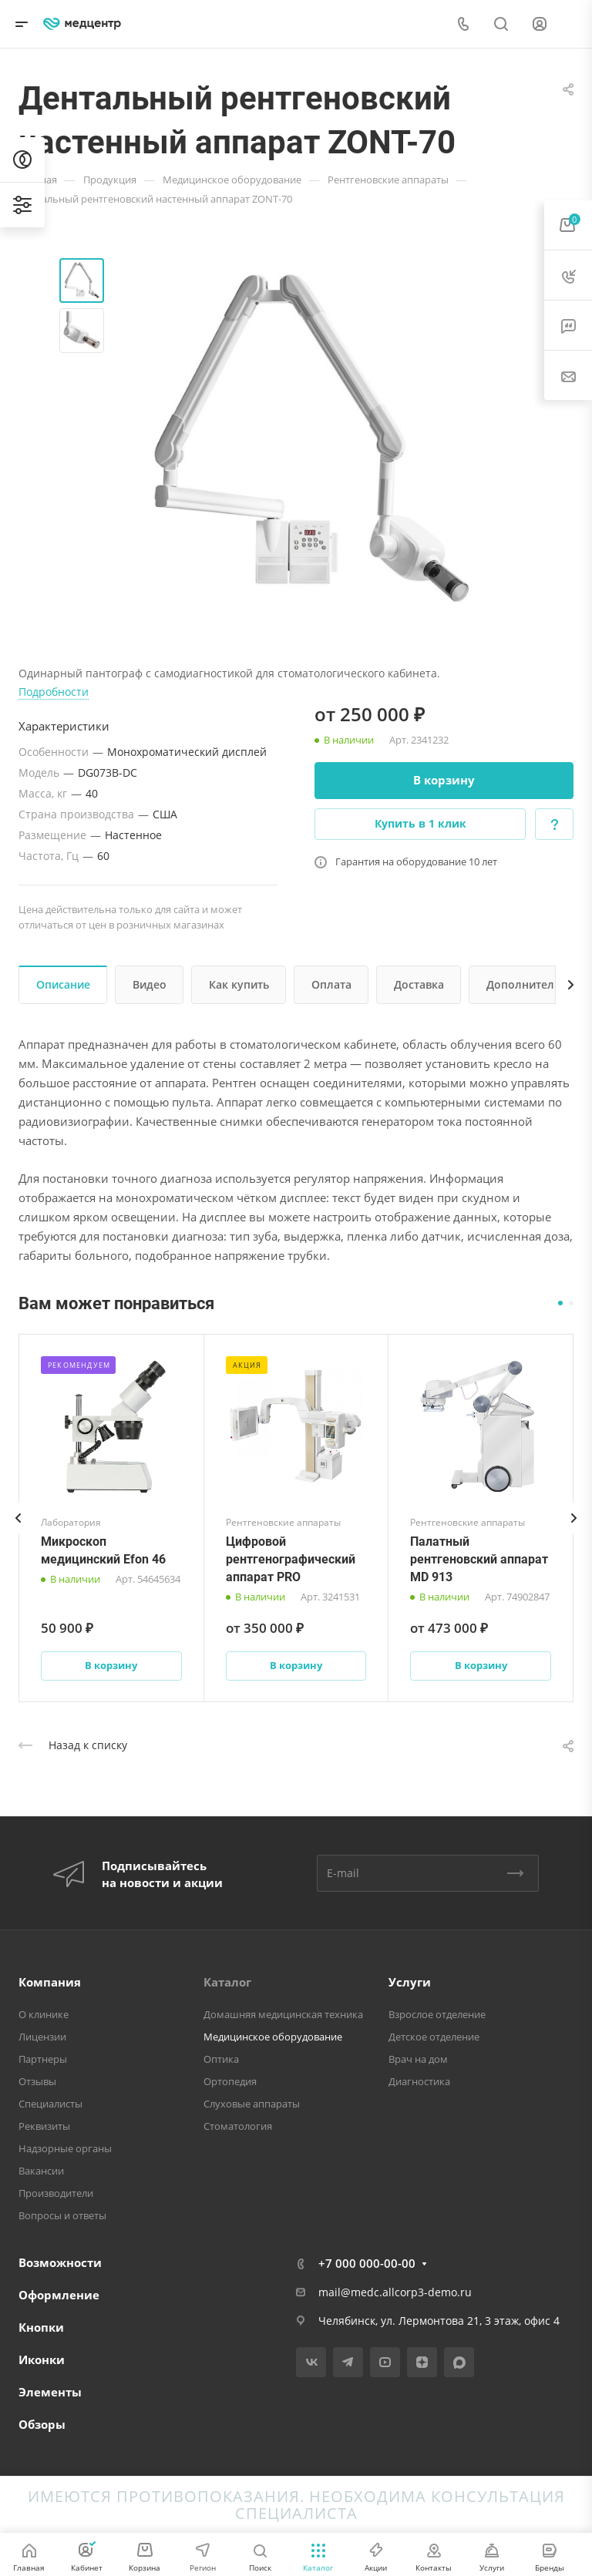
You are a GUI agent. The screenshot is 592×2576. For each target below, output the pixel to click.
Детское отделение (433, 2037)
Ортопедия (230, 2081)
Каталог (227, 1982)
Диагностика (419, 2081)
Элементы (50, 2392)
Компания (49, 1982)
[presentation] (18, 1533)
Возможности (60, 2262)
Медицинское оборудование (273, 2037)
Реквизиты (44, 2126)
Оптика (221, 2059)
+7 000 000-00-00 (366, 2263)
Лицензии (42, 2037)
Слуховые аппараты (252, 2104)
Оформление (58, 2294)
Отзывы (37, 2081)
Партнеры (42, 2059)
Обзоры (42, 2424)
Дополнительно (530, 984)
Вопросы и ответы (62, 2215)
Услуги (409, 1982)
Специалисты (50, 2104)
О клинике (43, 2014)
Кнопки (41, 2327)
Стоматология (238, 2126)
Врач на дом (418, 2059)
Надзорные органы (65, 2148)
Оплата (331, 984)
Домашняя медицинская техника (283, 2014)
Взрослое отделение (437, 2014)
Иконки (41, 2359)
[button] (560, 1303)
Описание (63, 984)
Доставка (419, 984)
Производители (55, 2193)
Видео (149, 984)
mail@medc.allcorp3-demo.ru (395, 2292)
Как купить (239, 984)
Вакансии (41, 2171)
